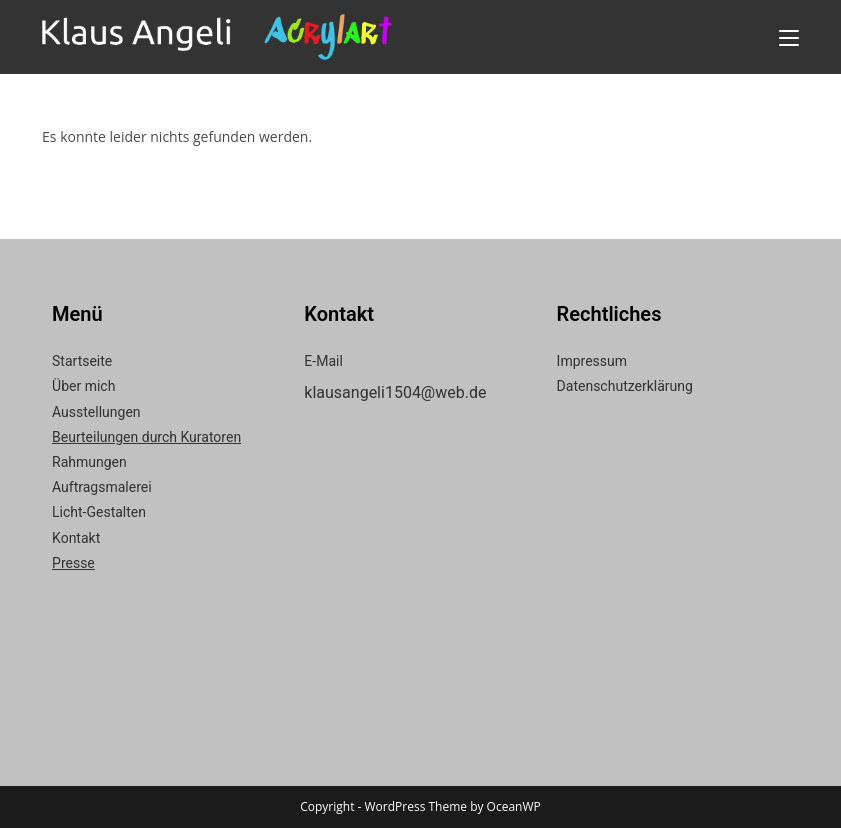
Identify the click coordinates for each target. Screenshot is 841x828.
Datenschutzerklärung (625, 386)
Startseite (82, 361)
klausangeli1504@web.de (395, 392)
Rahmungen (89, 462)
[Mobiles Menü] (789, 37)
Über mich (83, 386)
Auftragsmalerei (102, 487)
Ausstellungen (96, 412)
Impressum (592, 361)
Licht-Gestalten (99, 512)
